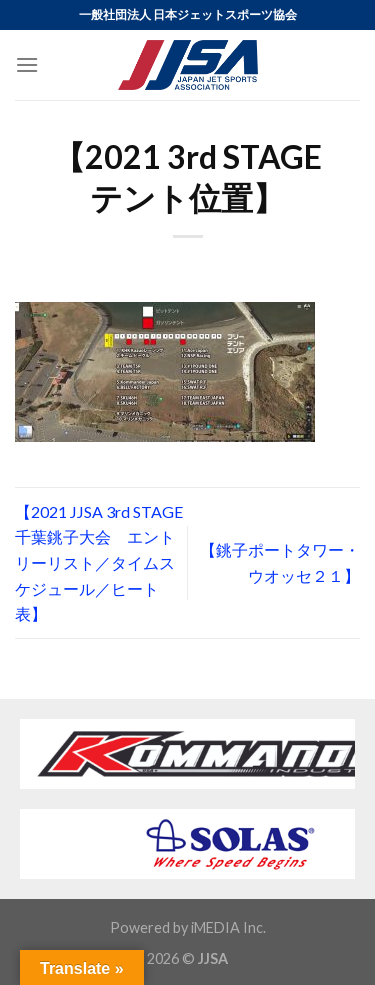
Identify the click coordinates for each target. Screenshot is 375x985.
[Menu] (27, 64)
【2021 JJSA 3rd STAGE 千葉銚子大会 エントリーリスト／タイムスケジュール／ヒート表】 (99, 562)
